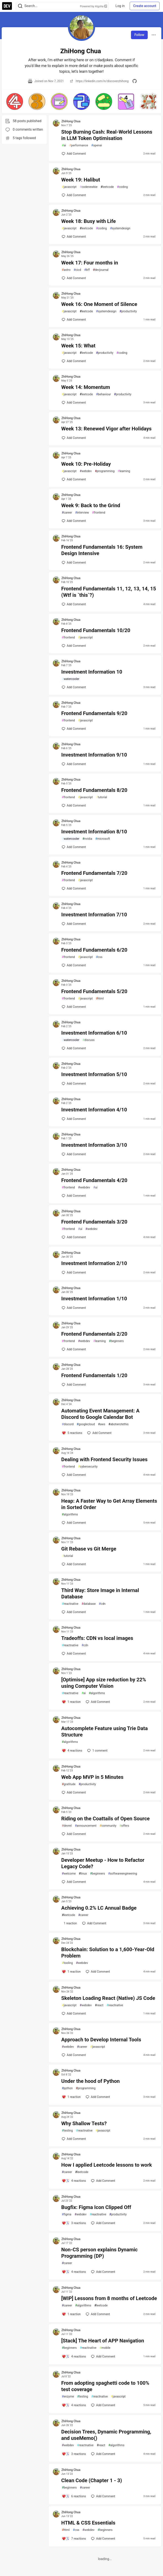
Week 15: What (78, 346)
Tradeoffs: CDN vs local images (97, 1638)
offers (124, 1825)
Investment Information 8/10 (94, 832)
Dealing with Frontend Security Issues (104, 1459)
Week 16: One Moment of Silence (99, 304)
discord (68, 1424)
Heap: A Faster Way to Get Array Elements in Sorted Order (109, 1504)
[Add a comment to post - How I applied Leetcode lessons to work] (74, 2181)
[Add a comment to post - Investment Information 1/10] (74, 1307)
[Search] (20, 6)
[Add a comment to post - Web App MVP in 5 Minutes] (74, 1792)
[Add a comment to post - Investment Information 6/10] (74, 1048)
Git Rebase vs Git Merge (88, 1549)
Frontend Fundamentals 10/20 (95, 630)
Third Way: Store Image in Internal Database (100, 1593)
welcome (69, 1873)
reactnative (70, 1604)
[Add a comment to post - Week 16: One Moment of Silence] (74, 319)
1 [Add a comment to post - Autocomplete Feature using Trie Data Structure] (96, 1750)
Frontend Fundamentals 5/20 (94, 991)
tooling (67, 1963)
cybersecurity (88, 1466)
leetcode (107, 187)
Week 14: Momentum (85, 387)
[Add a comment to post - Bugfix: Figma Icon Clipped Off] (74, 2223)
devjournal (100, 270)
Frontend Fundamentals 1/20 (94, 1375)
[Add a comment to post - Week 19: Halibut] (74, 195)
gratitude (69, 1784)
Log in (120, 6)
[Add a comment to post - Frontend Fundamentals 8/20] (74, 805)
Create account (144, 6)
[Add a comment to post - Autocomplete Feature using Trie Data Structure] (72, 1750)
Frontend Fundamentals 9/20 (94, 713)
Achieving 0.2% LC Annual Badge (99, 1908)
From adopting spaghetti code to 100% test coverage (105, 2386)
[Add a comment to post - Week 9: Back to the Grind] (74, 520)
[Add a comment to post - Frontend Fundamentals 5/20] (74, 1006)
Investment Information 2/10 (94, 1263)
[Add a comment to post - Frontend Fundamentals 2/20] (74, 1349)
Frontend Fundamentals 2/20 (94, 1334)
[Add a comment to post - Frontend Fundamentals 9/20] (74, 728)
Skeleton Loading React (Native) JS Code (108, 1998)
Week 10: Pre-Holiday (86, 464)
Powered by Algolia (93, 6)
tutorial (101, 797)
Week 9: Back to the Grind (90, 505)
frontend (98, 512)
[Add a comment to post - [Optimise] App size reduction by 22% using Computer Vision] (71, 1702)
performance (78, 145)
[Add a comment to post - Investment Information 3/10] (74, 1154)
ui (95, 1187)
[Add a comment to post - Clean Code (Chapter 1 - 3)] (74, 2496)
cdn (102, 1604)
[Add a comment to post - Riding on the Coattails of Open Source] (74, 1834)
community (108, 1825)
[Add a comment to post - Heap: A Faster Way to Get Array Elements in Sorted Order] (74, 1522)
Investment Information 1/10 (94, 1299)
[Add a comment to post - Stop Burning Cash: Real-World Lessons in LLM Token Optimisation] (74, 153)
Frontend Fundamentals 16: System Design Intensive (102, 550)
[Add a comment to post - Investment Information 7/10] (74, 923)
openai (96, 145)
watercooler (70, 679)
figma (67, 2214)
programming (105, 471)
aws (101, 1424)
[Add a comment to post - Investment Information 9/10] (74, 764)
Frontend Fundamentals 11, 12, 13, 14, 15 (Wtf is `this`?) (108, 592)
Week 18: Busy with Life (88, 221)
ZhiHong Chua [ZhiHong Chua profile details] (71, 121)
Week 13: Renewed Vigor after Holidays (106, 429)
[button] (14, 101)
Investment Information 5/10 (94, 1074)
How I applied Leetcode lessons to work (106, 2165)
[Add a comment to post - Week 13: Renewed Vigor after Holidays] (74, 437)
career (67, 512)
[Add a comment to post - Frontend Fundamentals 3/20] (74, 1237)
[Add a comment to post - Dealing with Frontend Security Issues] (74, 1474)
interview (82, 512)
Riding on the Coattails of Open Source (105, 1819)
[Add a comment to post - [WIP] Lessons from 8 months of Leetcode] (71, 2314)
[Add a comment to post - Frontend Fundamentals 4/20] (74, 1195)
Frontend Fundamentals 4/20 (94, 1180)
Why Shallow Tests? (84, 2123)
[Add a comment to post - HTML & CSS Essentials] (74, 2538)
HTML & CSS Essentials (88, 2523)
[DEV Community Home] (7, 6)
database (89, 1604)
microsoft (102, 839)
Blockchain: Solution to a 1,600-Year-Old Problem (107, 1952)
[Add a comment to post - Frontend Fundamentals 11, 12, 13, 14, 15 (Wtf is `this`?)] (74, 604)
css (99, 957)
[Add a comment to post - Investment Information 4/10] (74, 1118)
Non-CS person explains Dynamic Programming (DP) (99, 2253)
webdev (86, 471)
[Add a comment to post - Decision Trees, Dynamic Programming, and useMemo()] (74, 2454)
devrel (67, 1825)
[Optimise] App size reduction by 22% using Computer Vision (103, 1683)
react (99, 2005)
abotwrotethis (118, 1424)
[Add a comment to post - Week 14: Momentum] (74, 402)
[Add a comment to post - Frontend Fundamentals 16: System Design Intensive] (74, 562)
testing (67, 2130)
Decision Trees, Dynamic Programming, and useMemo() (106, 2435)
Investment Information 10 (91, 672)
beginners (116, 1341)
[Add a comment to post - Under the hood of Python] (71, 2097)
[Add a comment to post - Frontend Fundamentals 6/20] (74, 965)
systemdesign (120, 228)
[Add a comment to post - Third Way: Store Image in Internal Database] (74, 1612)
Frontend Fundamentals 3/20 (94, 1222)
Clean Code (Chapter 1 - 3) (91, 2480)
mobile (105, 2348)
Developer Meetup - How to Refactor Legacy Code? (103, 1863)
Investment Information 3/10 (94, 1145)
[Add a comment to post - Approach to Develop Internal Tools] (74, 2055)
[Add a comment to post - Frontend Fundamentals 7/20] (74, 888)
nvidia (87, 839)
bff (87, 270)
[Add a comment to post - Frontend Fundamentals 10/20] (74, 645)
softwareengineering (122, 1873)
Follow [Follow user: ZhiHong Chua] (139, 35)
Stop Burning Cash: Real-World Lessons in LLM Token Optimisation (106, 135)
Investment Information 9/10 (94, 755)
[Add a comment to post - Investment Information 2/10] (74, 1272)
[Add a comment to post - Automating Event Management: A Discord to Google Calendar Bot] (72, 1433)
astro (66, 270)
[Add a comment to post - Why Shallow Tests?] (74, 2138)
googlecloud (86, 1424)
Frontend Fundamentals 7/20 (94, 873)
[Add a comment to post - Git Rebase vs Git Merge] (74, 1564)
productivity (128, 311)
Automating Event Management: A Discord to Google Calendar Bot (100, 1414)
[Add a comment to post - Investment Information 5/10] (74, 1083)
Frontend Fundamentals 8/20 (94, 790)
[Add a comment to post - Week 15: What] (74, 361)
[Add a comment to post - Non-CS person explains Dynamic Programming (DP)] (74, 2272)
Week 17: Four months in (89, 263)
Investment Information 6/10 (94, 1033)
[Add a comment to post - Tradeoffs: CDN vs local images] (74, 1653)
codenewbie (89, 187)
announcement (86, 1825)
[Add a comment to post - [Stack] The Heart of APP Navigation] (74, 2356)
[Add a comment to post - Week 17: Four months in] (74, 278)
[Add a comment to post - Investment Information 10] (74, 687)
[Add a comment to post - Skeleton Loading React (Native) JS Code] (74, 2013)
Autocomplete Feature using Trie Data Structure (104, 1731)
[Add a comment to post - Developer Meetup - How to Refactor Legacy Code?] (74, 1881)
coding (122, 187)
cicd (77, 270)
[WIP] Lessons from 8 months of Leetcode (109, 2298)
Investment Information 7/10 (94, 915)
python (67, 2088)
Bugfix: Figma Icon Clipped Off (96, 2207)
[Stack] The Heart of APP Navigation (102, 2341)
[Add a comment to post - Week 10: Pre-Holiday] (74, 479)
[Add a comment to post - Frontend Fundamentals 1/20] (74, 1384)
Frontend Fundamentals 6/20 (94, 950)
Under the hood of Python (90, 2081)
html (100, 998)
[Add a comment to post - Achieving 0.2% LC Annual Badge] (69, 1923)
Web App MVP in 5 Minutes (92, 1777)
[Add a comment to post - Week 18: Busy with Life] (74, 236)
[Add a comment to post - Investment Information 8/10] (74, 847)
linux (83, 1873)
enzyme (68, 2396)
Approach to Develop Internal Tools (101, 2040)
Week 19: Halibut (80, 180)
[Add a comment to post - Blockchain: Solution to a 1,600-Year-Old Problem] (71, 1971)
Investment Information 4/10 (94, 1110)
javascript (69, 187)
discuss (89, 1040)
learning (124, 471)
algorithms (70, 1514)
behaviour (103, 394)
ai (64, 145)
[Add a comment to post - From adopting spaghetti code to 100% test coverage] (74, 2405)
